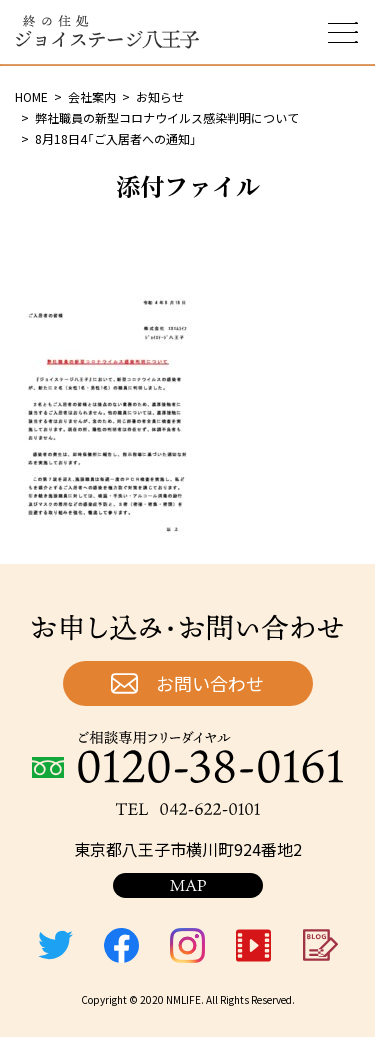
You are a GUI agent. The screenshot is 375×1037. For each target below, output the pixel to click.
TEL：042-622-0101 (188, 809)
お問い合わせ (210, 683)
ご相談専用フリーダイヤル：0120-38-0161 (187, 757)
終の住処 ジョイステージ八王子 (107, 32)
